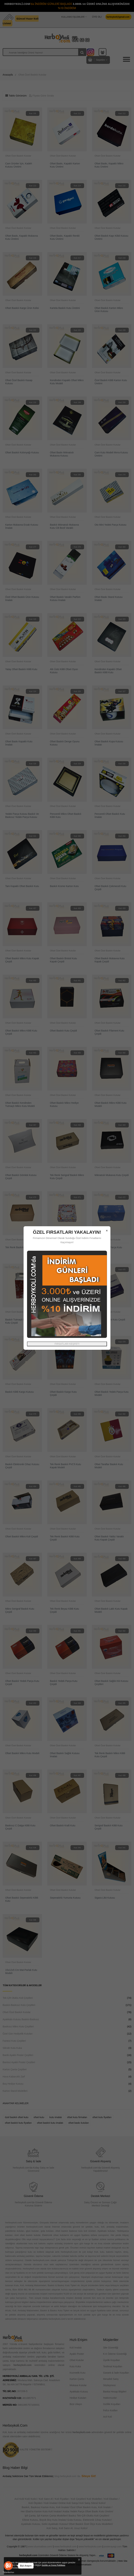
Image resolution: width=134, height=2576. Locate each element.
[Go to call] (8, 2565)
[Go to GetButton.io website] (8, 2572)
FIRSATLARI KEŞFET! (67, 1343)
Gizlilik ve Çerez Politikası (53, 2565)
